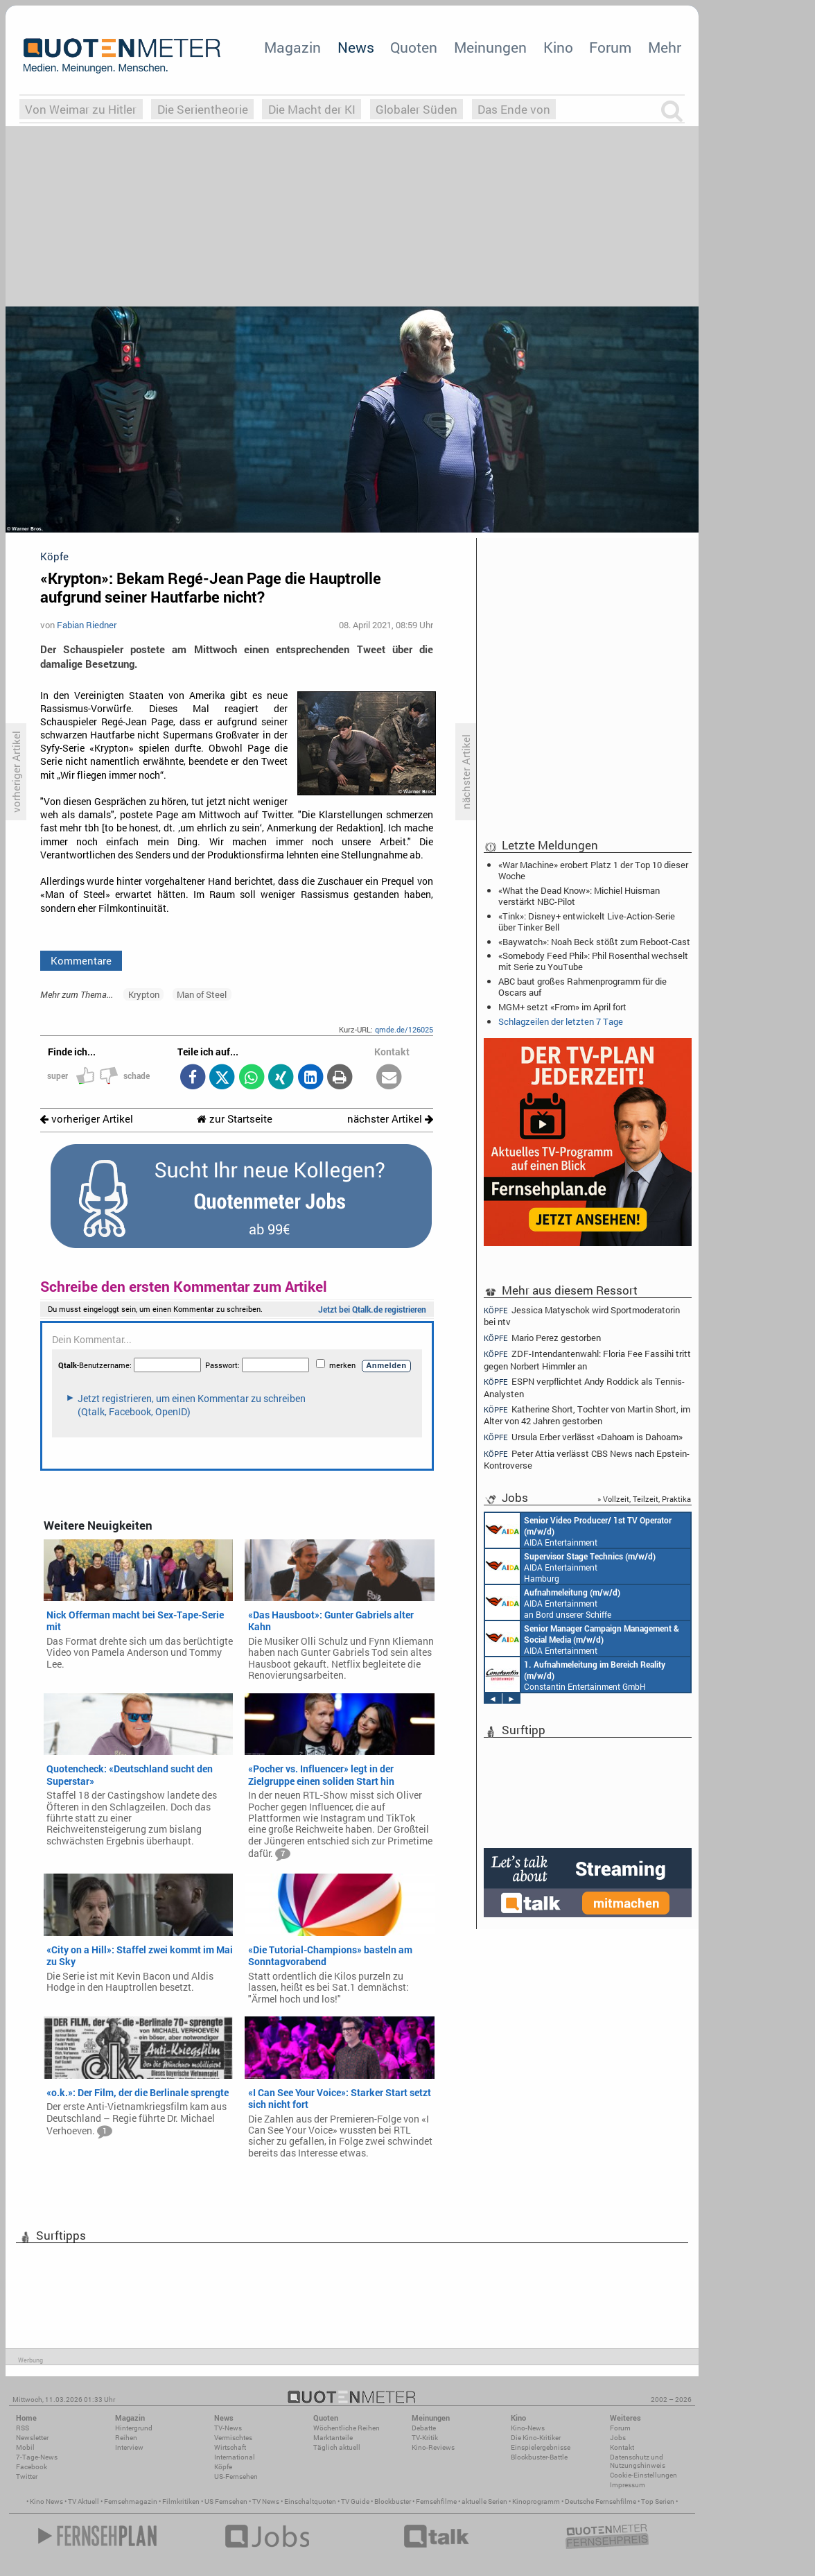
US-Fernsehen (236, 2476)
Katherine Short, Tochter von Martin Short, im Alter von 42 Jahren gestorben (587, 1414)
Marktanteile (333, 2437)
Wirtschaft (230, 2447)
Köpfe (223, 2466)
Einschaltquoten (310, 2501)
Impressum (627, 2484)
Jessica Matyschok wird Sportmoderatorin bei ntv (582, 1315)
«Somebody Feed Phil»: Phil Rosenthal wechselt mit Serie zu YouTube (593, 961)
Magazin (292, 47)
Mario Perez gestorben (542, 1338)
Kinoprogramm (536, 2501)
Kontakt (622, 2447)
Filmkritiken (181, 2501)
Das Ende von (513, 109)
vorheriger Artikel (86, 1118)
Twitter (26, 2476)
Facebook (31, 2466)
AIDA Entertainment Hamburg (570, 1566)
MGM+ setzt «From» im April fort (562, 1007)
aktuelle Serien (484, 2501)
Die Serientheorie (202, 109)
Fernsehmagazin (130, 2501)
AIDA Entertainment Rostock (582, 1638)
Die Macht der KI (312, 109)
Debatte (424, 2427)
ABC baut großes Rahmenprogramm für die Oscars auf (582, 987)
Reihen (126, 2437)
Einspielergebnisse (540, 2447)
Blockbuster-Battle (539, 2457)
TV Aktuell (83, 2501)
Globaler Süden (416, 109)
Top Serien (657, 2501)
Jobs (618, 2437)
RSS (22, 2427)
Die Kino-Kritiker (536, 2437)
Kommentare (81, 960)
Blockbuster (392, 2501)
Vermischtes (233, 2437)
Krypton (143, 994)
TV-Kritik (425, 2437)
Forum (610, 47)
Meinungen (490, 47)
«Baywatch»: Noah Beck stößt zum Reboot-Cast (594, 941)
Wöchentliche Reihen (346, 2427)
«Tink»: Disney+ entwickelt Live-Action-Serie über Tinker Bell (586, 921)
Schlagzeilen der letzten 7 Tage (560, 1021)
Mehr (664, 47)
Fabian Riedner (86, 624)
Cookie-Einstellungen (643, 2475)
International (234, 2457)
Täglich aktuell (336, 2447)
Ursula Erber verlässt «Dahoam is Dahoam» (583, 1437)
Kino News (46, 2501)
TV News (265, 2501)
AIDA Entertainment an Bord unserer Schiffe (578, 1530)
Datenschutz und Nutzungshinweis (637, 2461)
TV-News (228, 2427)
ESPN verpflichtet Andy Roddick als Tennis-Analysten (584, 1387)
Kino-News (528, 2427)
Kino (558, 47)
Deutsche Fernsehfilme (600, 2501)
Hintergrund (133, 2427)
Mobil (25, 2447)
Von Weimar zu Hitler (81, 109)
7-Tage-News (37, 2457)
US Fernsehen (225, 2501)
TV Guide (355, 2501)
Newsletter (32, 2437)
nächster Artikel (390, 1118)
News (356, 47)
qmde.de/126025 (404, 1029)
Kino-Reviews (433, 2447)
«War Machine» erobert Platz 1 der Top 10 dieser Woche (593, 870)
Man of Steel (202, 994)
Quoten (413, 47)
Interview (129, 2447)
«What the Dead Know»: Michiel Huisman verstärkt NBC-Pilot (579, 896)
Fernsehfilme (436, 2501)
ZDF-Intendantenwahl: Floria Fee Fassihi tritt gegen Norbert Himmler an (587, 1359)
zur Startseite (234, 1118)
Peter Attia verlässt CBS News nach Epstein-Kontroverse (587, 1459)
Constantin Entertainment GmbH (575, 1674)
